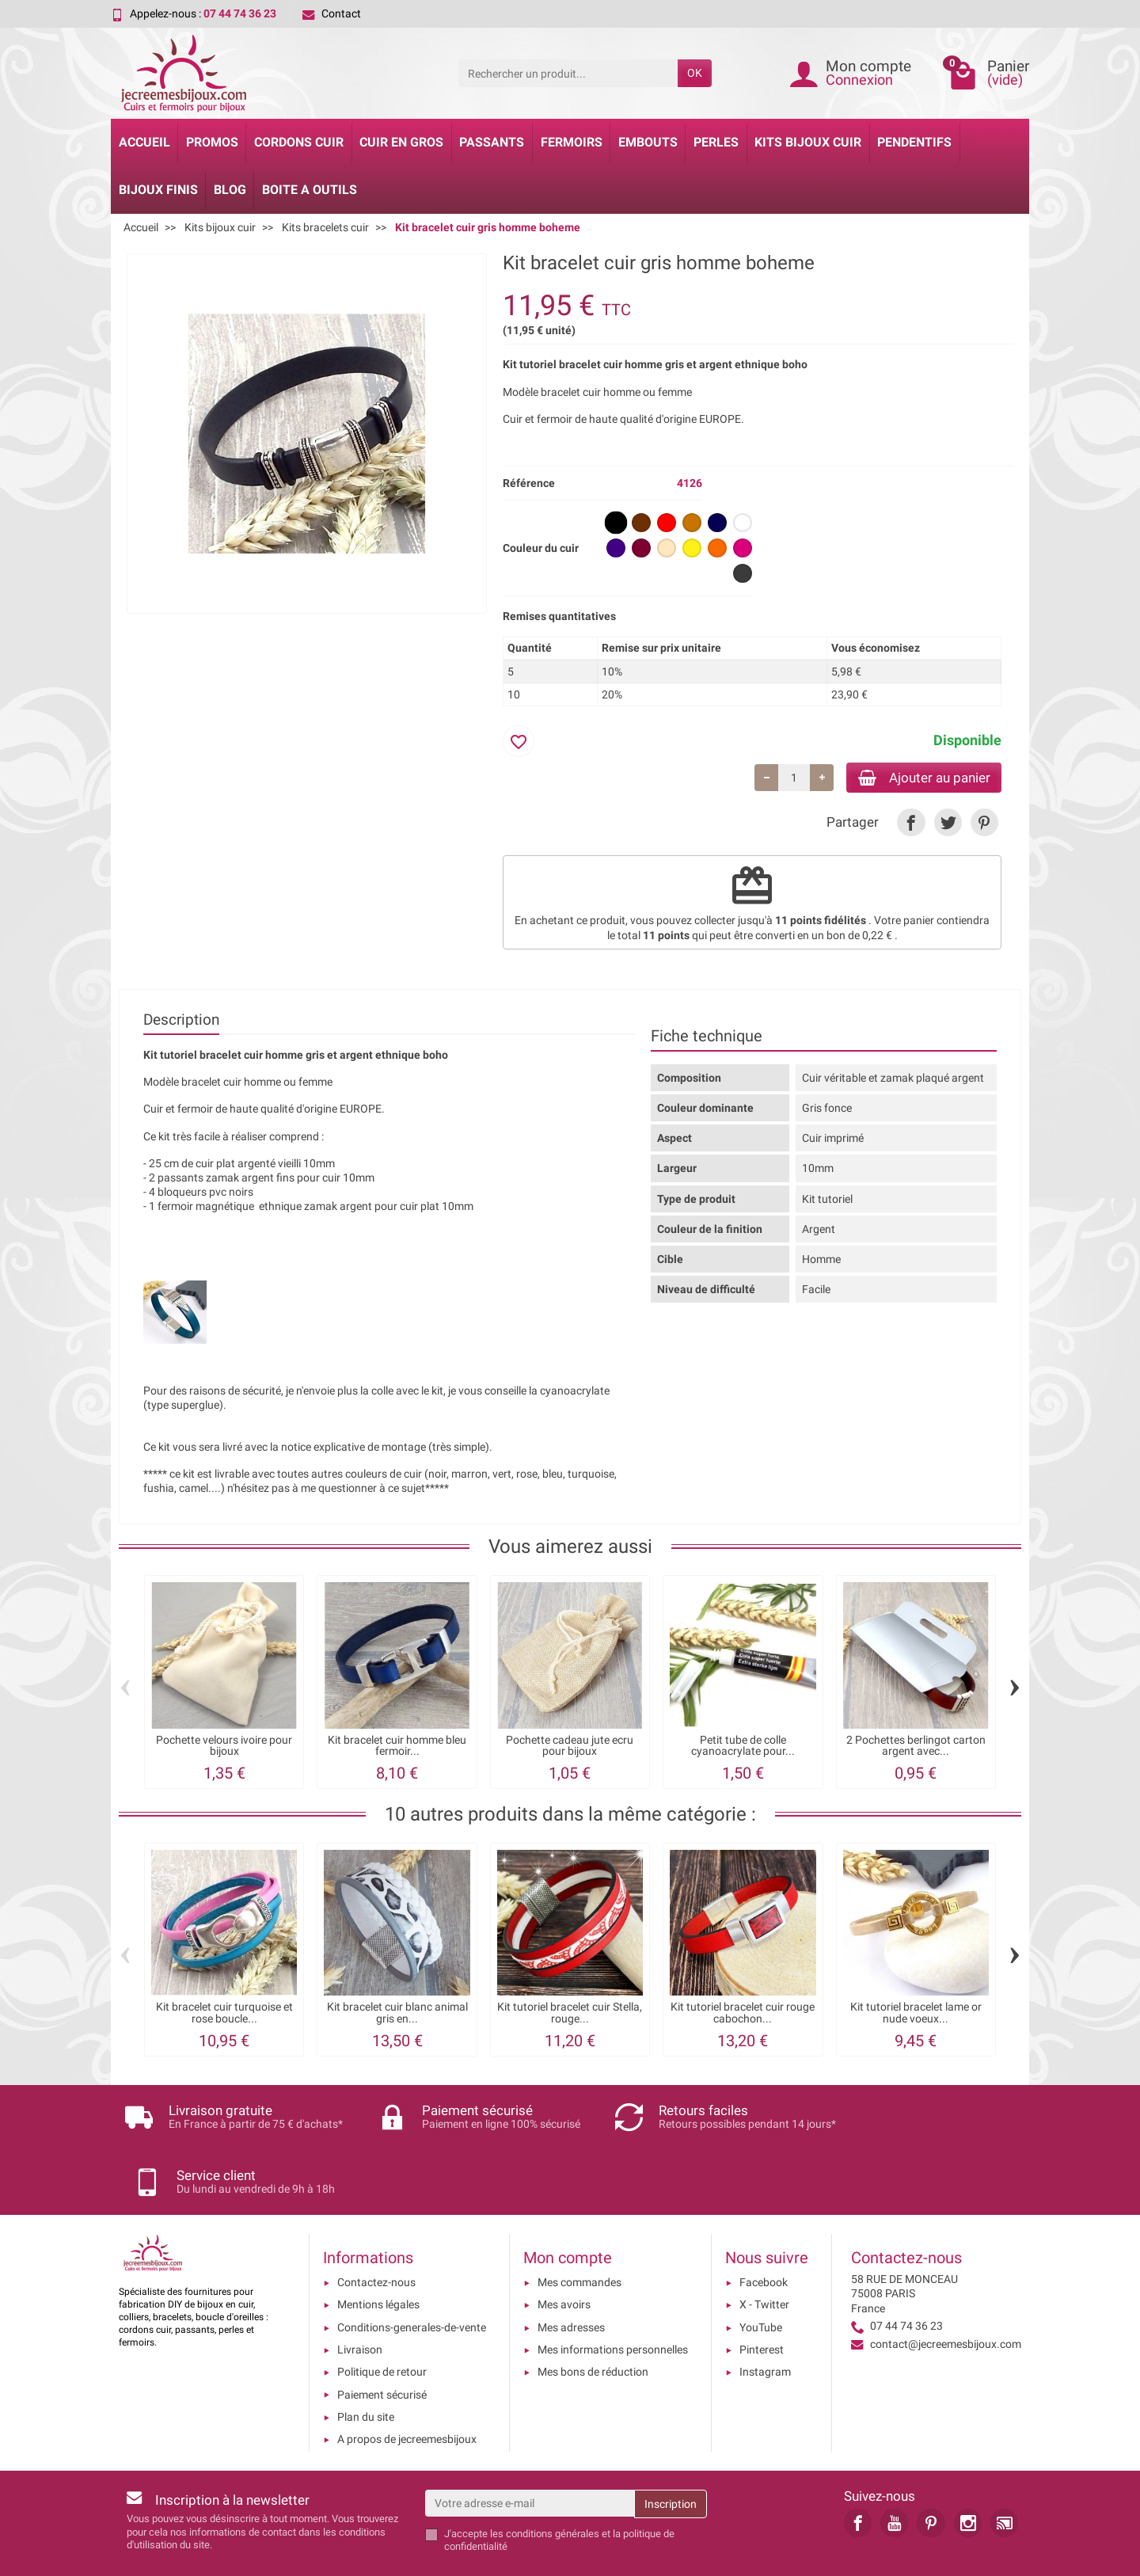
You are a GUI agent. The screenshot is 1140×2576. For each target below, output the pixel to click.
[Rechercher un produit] (568, 72)
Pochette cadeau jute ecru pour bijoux (569, 1747)
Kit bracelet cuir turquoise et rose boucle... (224, 2015)
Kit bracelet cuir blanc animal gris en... (397, 2015)
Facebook (763, 2230)
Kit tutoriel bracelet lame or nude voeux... (916, 2015)
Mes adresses (571, 2275)
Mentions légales (378, 2253)
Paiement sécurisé (382, 2342)
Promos (212, 142)
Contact (331, 13)
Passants (491, 142)
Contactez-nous (376, 2230)
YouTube (760, 2275)
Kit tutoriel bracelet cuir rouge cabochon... (743, 2015)
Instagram (765, 2320)
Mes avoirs (564, 2253)
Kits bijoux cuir (807, 142)
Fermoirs (571, 142)
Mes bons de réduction (593, 2320)
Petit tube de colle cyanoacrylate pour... (743, 1747)
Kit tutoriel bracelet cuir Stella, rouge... (569, 2015)
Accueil (144, 142)
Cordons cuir (299, 142)
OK (694, 73)
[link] (911, 825)
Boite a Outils (309, 189)
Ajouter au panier (917, 778)
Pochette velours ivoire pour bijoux (224, 1747)
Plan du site (365, 2364)
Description (181, 1021)
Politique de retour (382, 2320)
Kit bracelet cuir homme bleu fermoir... (397, 1747)
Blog (230, 189)
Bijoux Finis (158, 189)
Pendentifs (914, 142)
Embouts (648, 142)
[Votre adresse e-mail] (530, 2450)
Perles (716, 142)
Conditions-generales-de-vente (411, 2275)
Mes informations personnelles (613, 2297)
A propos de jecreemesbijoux (407, 2387)
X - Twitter (764, 2253)
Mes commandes (579, 2230)
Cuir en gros (401, 142)
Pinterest (761, 2297)
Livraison (359, 2297)
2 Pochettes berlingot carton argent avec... (916, 1747)
